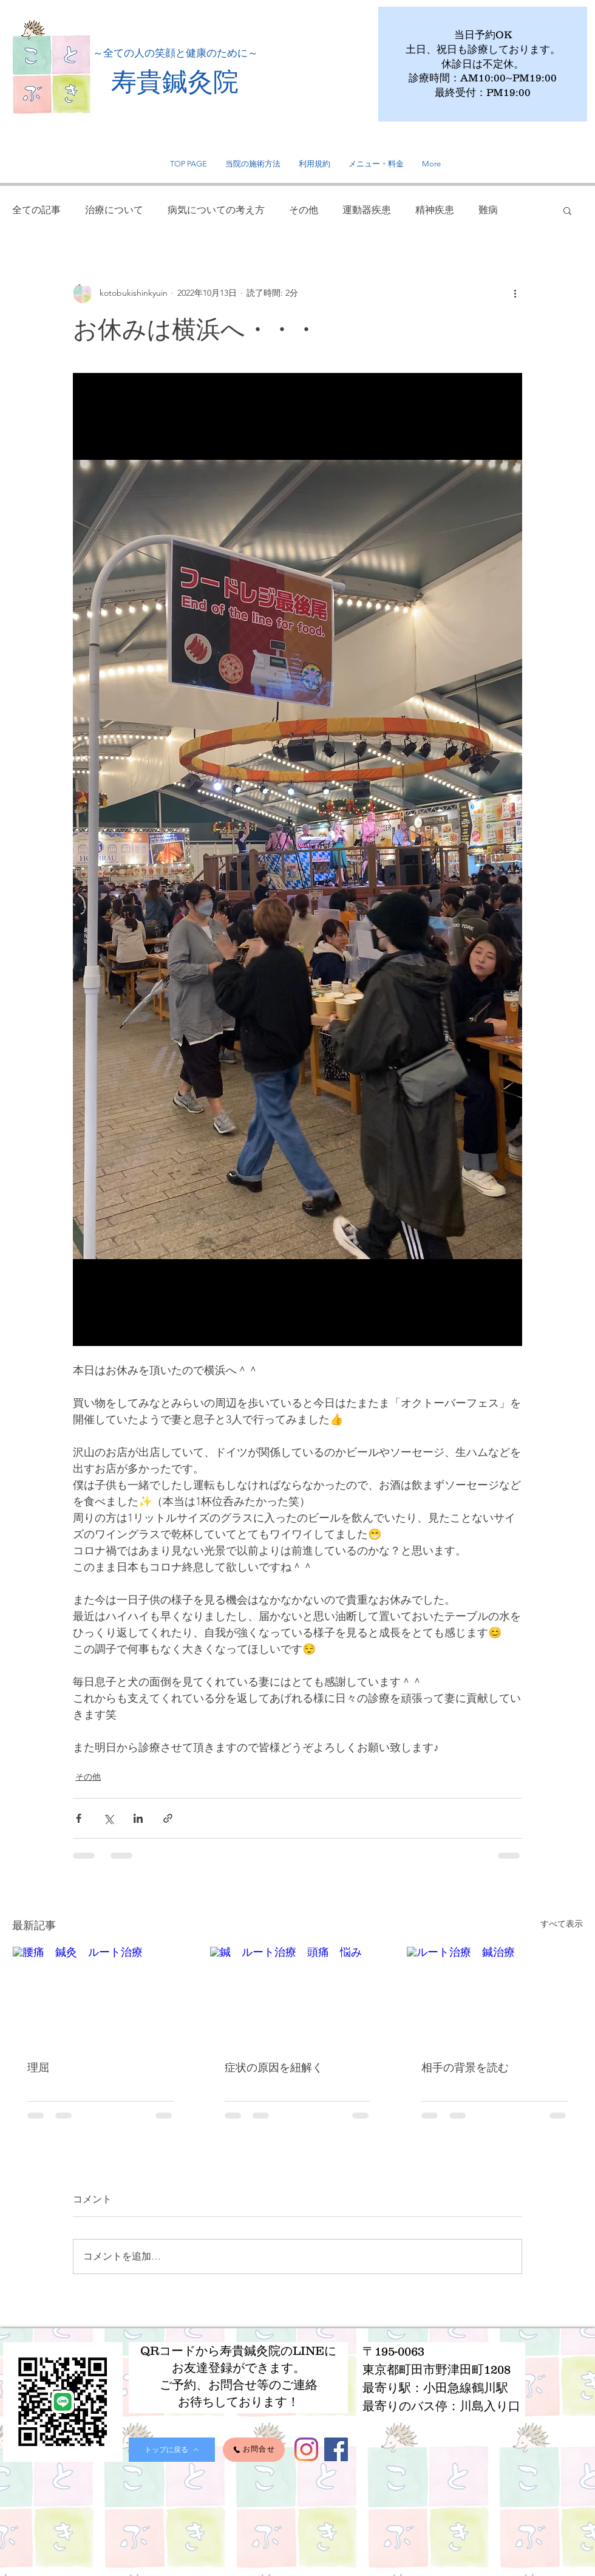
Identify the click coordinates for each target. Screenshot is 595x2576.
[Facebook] (336, 2449)
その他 (303, 210)
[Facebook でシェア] (78, 1818)
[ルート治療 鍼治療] (494, 1996)
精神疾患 (434, 210)
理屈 (38, 2067)
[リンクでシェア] (168, 1818)
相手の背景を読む (465, 2067)
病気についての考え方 (216, 210)
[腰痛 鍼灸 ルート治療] (100, 1996)
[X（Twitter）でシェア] (108, 1818)
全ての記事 (36, 210)
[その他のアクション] (515, 293)
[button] (567, 210)
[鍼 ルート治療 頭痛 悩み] (298, 1996)
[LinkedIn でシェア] (138, 1818)
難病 (488, 210)
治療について (114, 210)
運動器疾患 (366, 210)
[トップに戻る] (172, 2450)
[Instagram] (306, 2449)
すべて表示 (561, 1923)
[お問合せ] (254, 2450)
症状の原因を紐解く (274, 2067)
